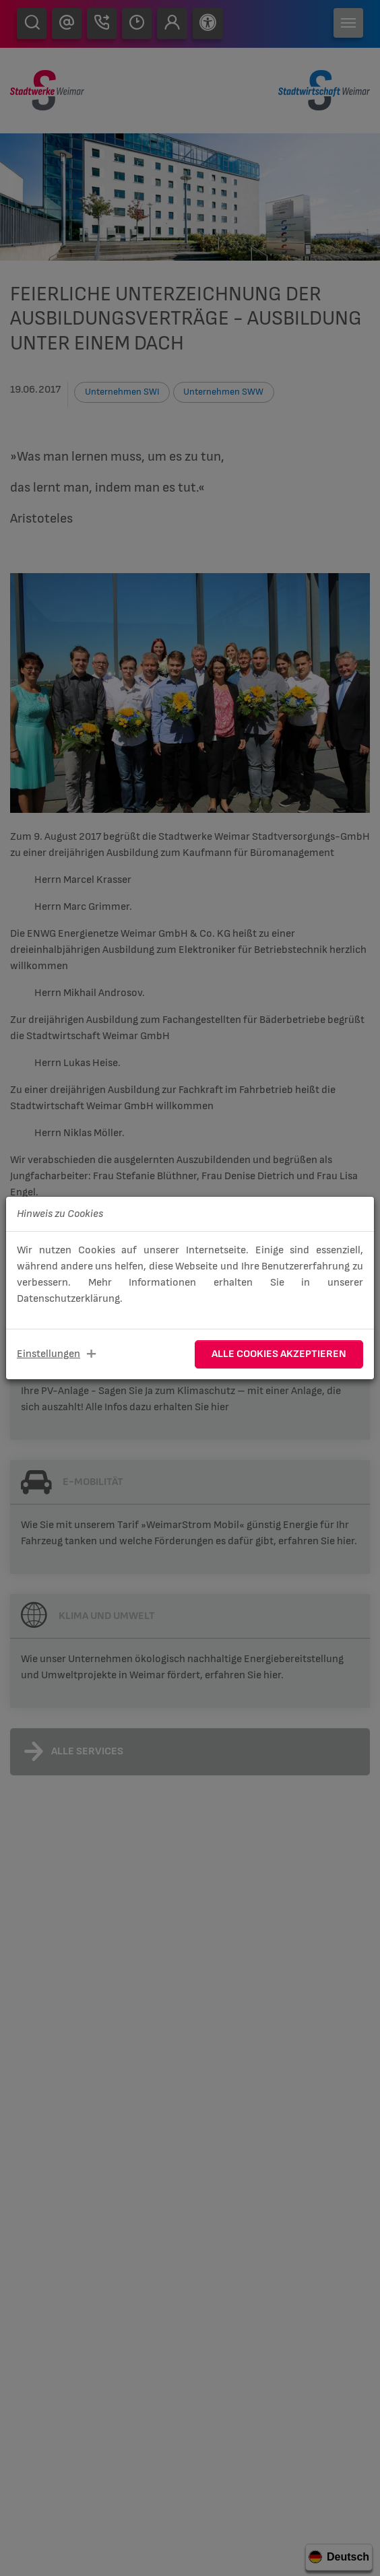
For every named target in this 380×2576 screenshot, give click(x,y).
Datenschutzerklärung (68, 1298)
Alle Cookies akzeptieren (279, 1354)
